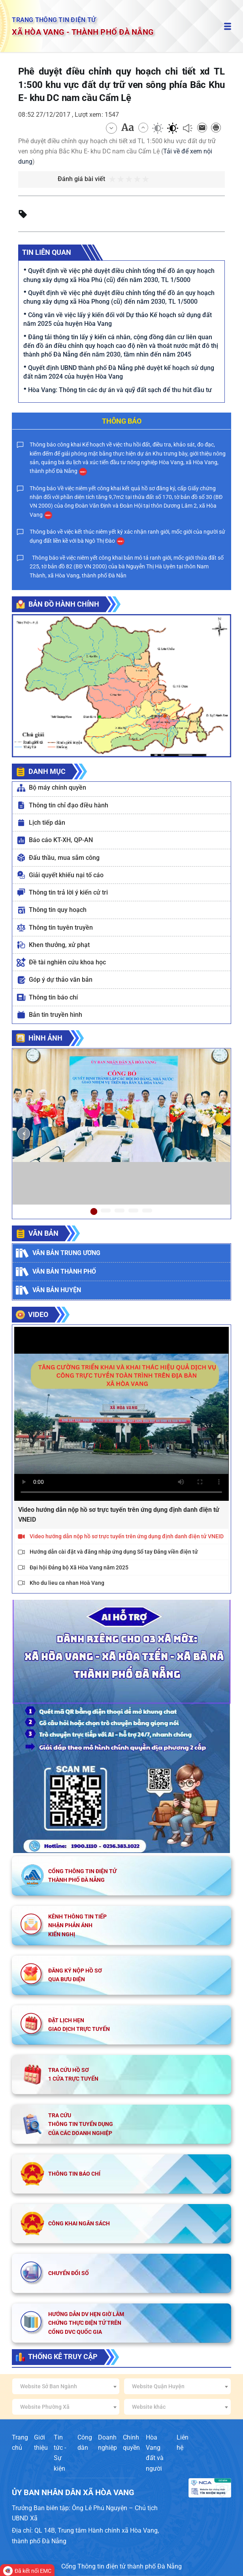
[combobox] (65, 2386)
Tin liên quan (46, 252)
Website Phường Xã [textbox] (45, 2407)
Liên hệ (182, 2442)
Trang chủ (20, 2442)
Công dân (84, 2442)
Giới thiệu (41, 2442)
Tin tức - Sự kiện (60, 2453)
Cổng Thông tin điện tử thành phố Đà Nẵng (121, 2566)
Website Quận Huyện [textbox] (158, 2386)
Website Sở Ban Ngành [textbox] (48, 2386)
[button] (23, 1133)
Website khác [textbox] (149, 2407)
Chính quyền (131, 2442)
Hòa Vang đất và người (155, 2453)
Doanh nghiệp (107, 2442)
